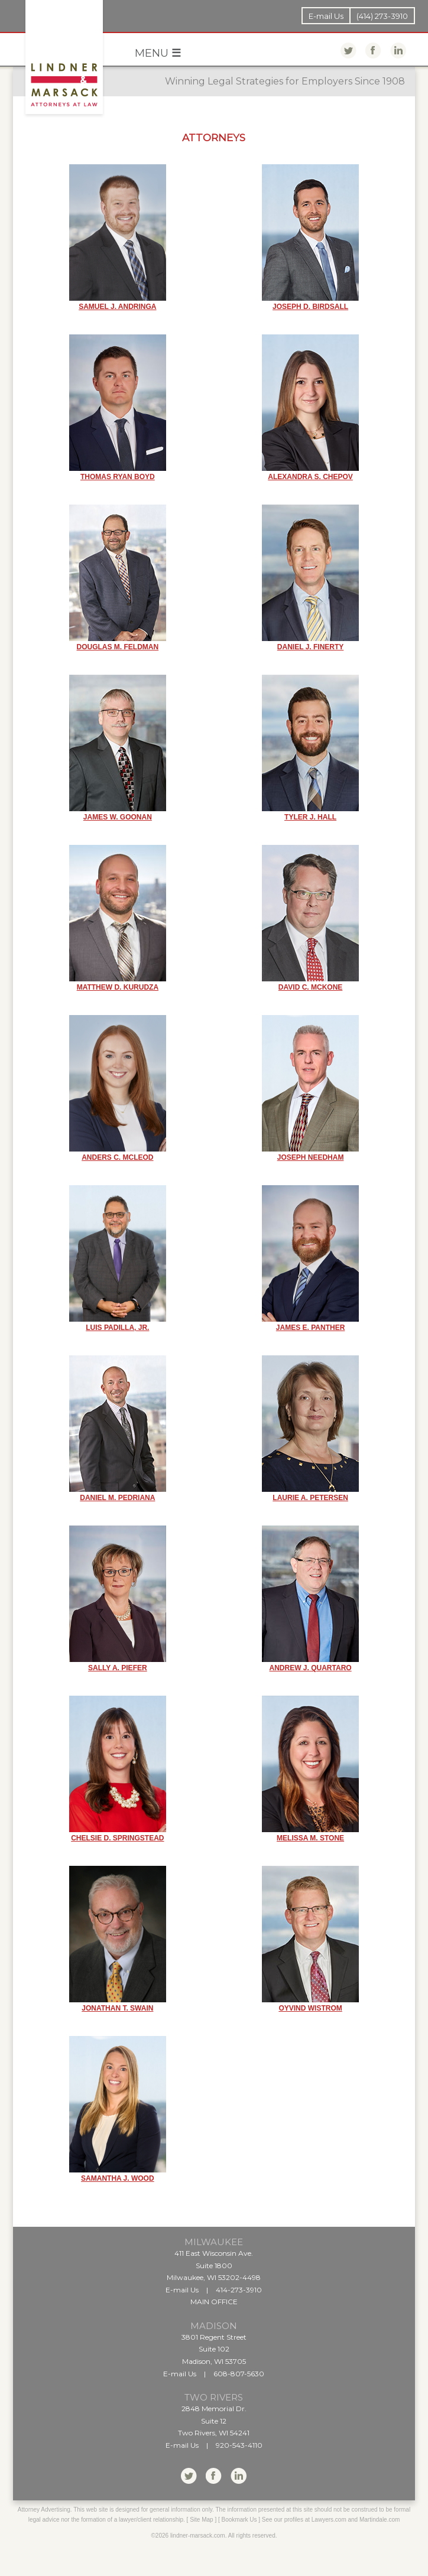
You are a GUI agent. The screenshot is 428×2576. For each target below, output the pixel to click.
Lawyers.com (329, 2519)
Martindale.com (379, 2519)
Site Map (201, 2519)
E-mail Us (326, 16)
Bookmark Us (239, 2519)
